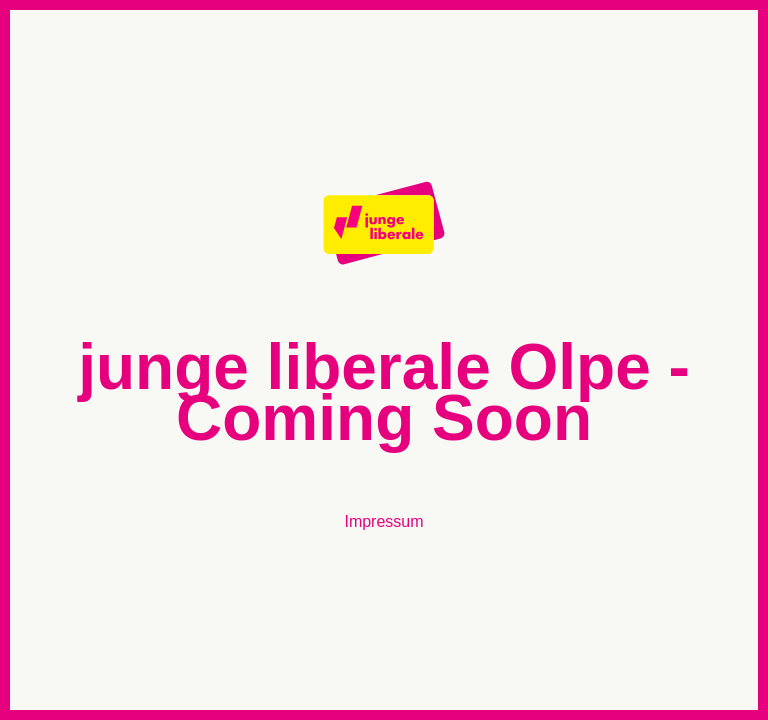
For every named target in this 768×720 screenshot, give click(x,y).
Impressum (383, 521)
